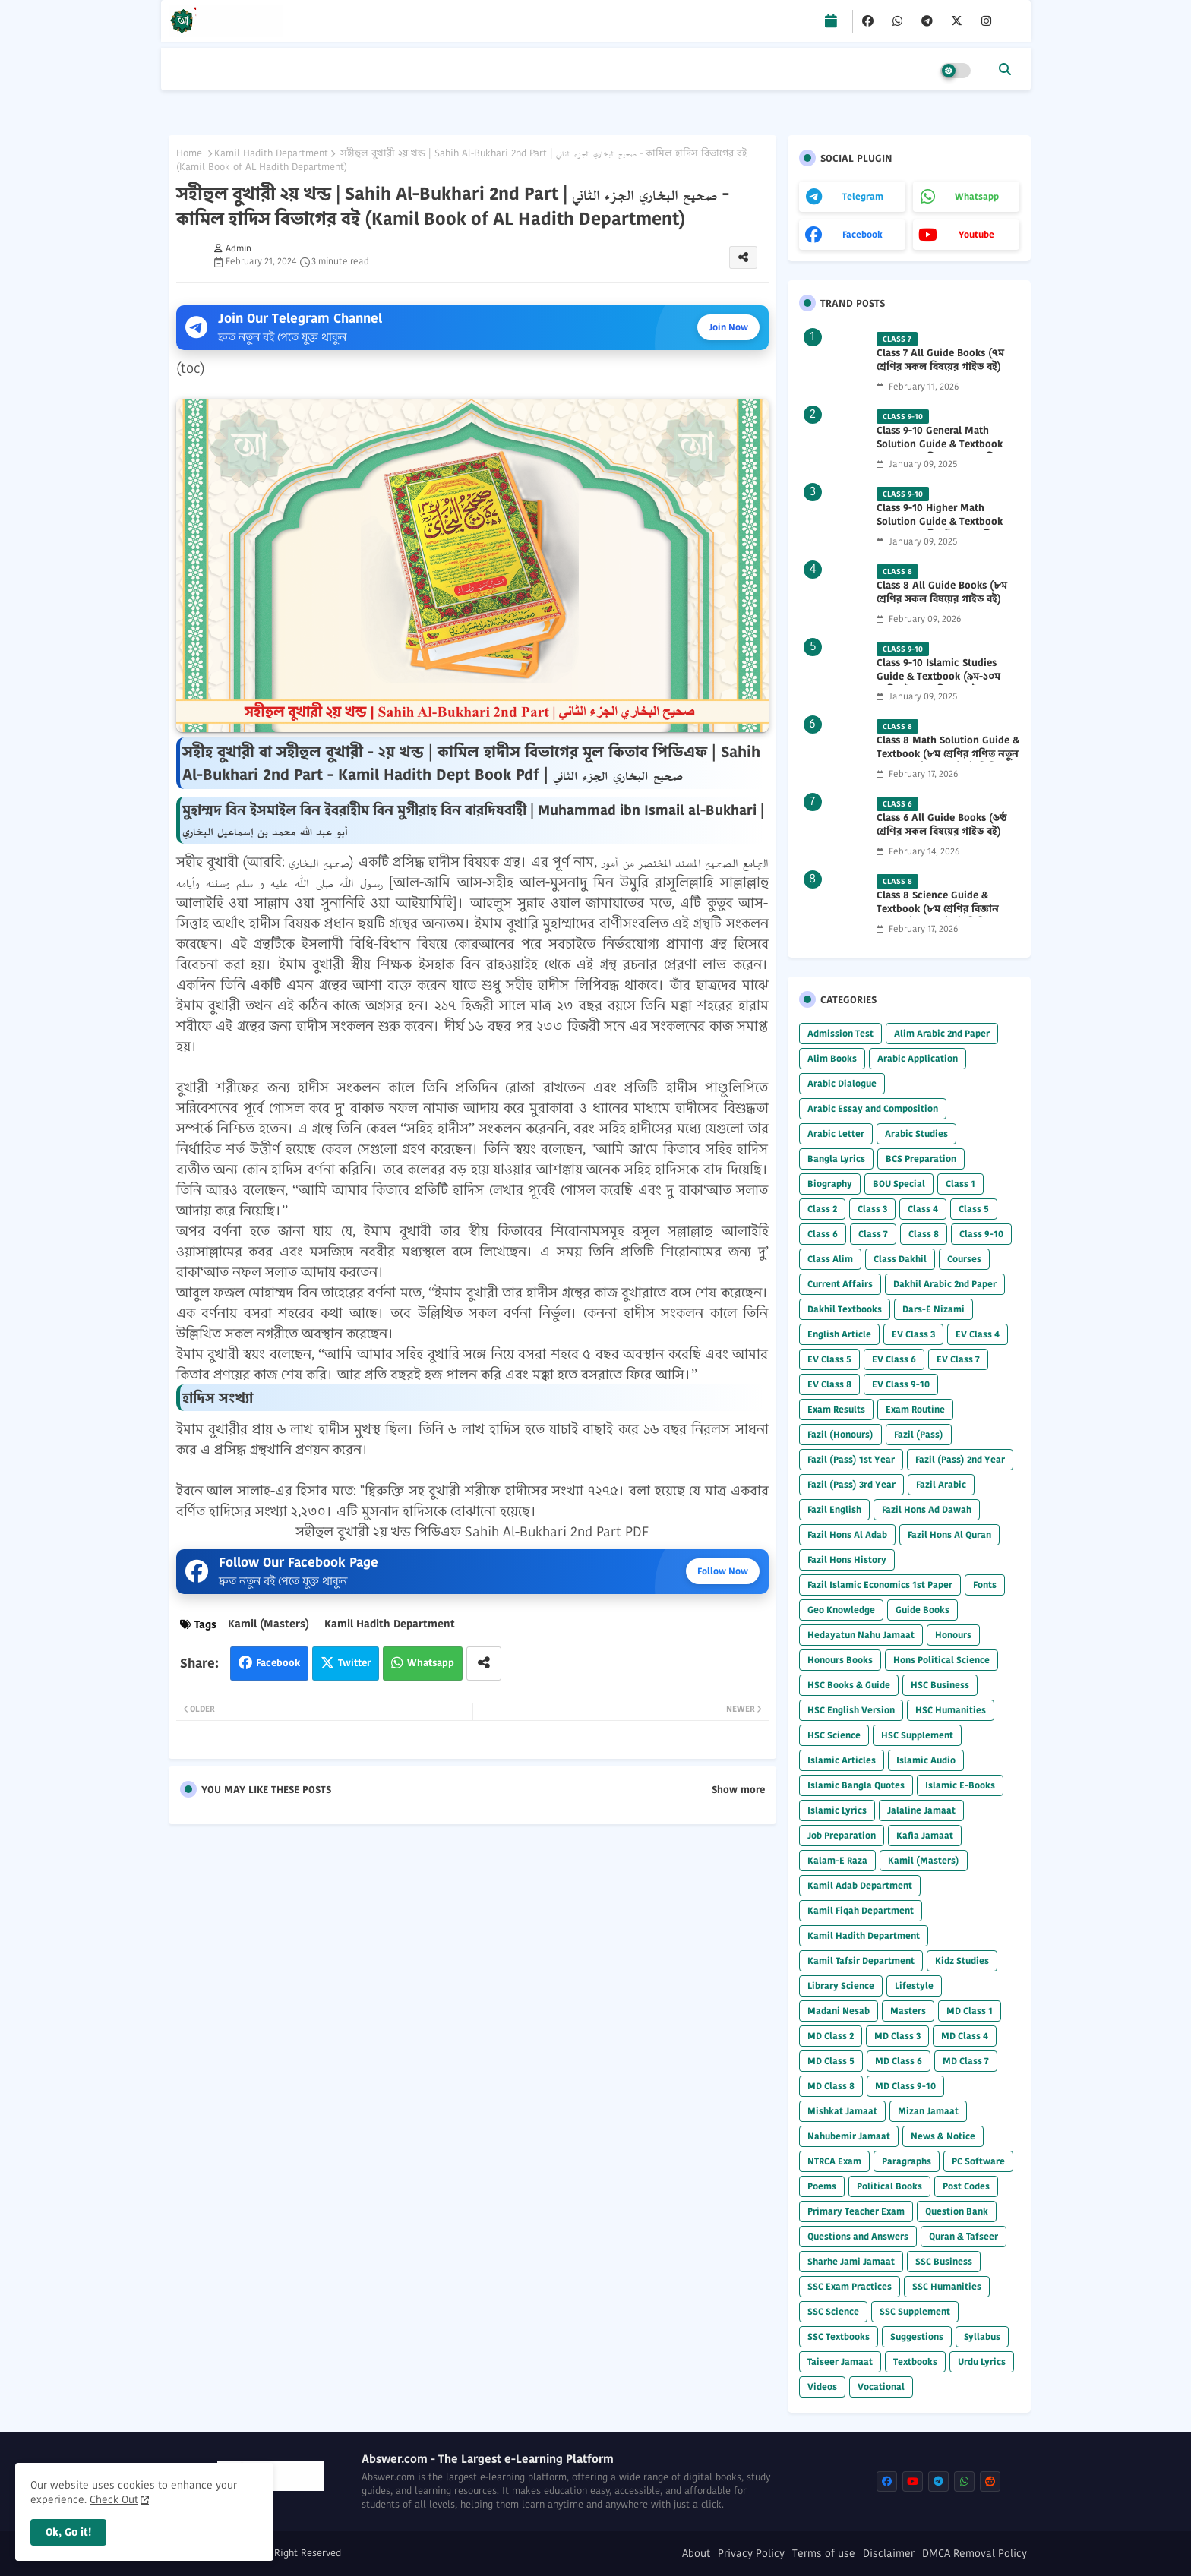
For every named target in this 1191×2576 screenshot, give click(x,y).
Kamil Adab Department (859, 1885)
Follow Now (722, 1570)
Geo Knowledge (841, 1609)
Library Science (840, 1985)
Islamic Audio (926, 1760)
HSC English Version (851, 1709)
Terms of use (823, 2553)
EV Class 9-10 (901, 1384)
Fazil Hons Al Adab (847, 1534)
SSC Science (833, 2311)
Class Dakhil (900, 1258)
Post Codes (966, 2186)
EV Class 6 (894, 1359)
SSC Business (943, 2261)
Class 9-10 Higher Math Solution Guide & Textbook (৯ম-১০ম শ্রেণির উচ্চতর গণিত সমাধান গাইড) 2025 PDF (940, 529)
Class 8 (923, 1233)
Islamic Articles (841, 1760)
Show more (738, 1790)
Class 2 (822, 1208)
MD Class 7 (966, 2060)
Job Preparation (841, 1835)
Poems (821, 2186)
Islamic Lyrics (837, 1810)
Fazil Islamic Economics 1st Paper (879, 1584)
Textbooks (915, 2361)
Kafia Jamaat (924, 1835)
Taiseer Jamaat (840, 2361)
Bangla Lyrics (836, 1158)
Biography (829, 1183)
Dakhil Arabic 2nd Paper (945, 1283)
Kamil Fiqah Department (860, 1910)
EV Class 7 (958, 1359)
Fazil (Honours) (840, 1434)
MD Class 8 (831, 2085)
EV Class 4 (978, 1333)
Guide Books (922, 1609)
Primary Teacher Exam (856, 2211)
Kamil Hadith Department (271, 153)
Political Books (889, 2186)
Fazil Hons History (846, 1559)
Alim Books (832, 1058)
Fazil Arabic (941, 1484)
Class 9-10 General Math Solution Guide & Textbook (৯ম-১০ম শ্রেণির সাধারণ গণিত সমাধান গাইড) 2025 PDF (940, 451)
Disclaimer (889, 2553)
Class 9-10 (981, 1233)
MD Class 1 (969, 2010)
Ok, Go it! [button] (68, 2532)
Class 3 (872, 1208)
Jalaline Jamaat (921, 1810)
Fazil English (834, 1509)
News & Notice (943, 2135)
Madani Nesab (838, 2010)
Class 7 (873, 1233)
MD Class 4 (964, 2035)
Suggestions (916, 2336)
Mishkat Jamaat (842, 2110)
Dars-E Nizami (933, 1308)
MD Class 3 (897, 2035)
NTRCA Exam (834, 2161)
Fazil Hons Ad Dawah (926, 1509)
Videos (822, 2386)
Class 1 (960, 1183)
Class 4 (923, 1208)
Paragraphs (906, 2161)
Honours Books (840, 1659)
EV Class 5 (829, 1359)
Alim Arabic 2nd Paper (942, 1033)
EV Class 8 (829, 1384)
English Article (839, 1333)
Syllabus (982, 2336)
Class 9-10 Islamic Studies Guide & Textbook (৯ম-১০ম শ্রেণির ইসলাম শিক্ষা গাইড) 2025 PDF (945, 684)
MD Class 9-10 (905, 2085)
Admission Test (840, 1033)
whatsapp (977, 196)
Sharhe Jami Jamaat (851, 2261)
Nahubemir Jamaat (848, 2135)
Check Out (114, 2499)
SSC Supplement (915, 2311)
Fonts (985, 1584)
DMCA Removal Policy (974, 2553)
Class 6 (822, 1233)
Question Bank (956, 2211)
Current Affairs (840, 1283)
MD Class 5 (831, 2060)
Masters (908, 2010)
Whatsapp (430, 1663)
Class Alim (830, 1258)
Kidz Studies (962, 1960)
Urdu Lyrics (982, 2361)
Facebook (278, 1663)
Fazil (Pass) (918, 1434)
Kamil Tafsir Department (861, 1960)
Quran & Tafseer (963, 2236)
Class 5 (974, 1208)
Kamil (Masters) (268, 1624)
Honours (953, 1634)
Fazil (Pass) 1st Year (851, 1459)
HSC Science (834, 1734)
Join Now (728, 326)
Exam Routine (915, 1409)
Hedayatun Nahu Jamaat (861, 1634)
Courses (964, 1258)
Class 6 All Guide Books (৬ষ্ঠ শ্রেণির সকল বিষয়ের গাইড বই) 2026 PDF (941, 831)
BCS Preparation (921, 1158)
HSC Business (940, 1684)
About (696, 2553)
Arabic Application (917, 1058)
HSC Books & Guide (848, 1684)
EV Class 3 (913, 1333)
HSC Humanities (950, 1709)
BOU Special (899, 1183)
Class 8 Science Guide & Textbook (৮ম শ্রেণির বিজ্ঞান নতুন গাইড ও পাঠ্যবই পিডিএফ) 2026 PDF (941, 916)
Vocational (881, 2386)
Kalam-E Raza (837, 1860)
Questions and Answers (857, 2236)
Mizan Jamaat (928, 2110)
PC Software (978, 2161)
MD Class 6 (898, 2060)
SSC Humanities (946, 2286)
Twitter (354, 1663)
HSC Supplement (917, 1734)
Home (189, 153)
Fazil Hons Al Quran (949, 1534)
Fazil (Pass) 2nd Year (960, 1459)
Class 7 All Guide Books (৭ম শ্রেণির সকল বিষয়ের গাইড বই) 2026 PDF (940, 366)
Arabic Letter (835, 1133)
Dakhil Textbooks (844, 1308)
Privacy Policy (751, 2553)
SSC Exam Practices (849, 2286)
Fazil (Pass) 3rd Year (851, 1484)
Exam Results (836, 1409)
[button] (1005, 69)
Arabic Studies (916, 1133)
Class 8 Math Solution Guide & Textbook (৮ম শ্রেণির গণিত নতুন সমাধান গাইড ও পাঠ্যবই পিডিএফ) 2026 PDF (948, 761)
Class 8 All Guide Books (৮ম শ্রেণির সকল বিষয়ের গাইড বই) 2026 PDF (942, 599)
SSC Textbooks (838, 2336)
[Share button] (483, 1663)
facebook (862, 234)
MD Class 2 (830, 2035)
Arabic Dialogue (842, 1083)
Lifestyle (914, 1985)
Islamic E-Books (960, 1785)
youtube (976, 234)
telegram (862, 196)
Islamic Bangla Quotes (856, 1785)
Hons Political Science (941, 1659)
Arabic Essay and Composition (872, 1108)
